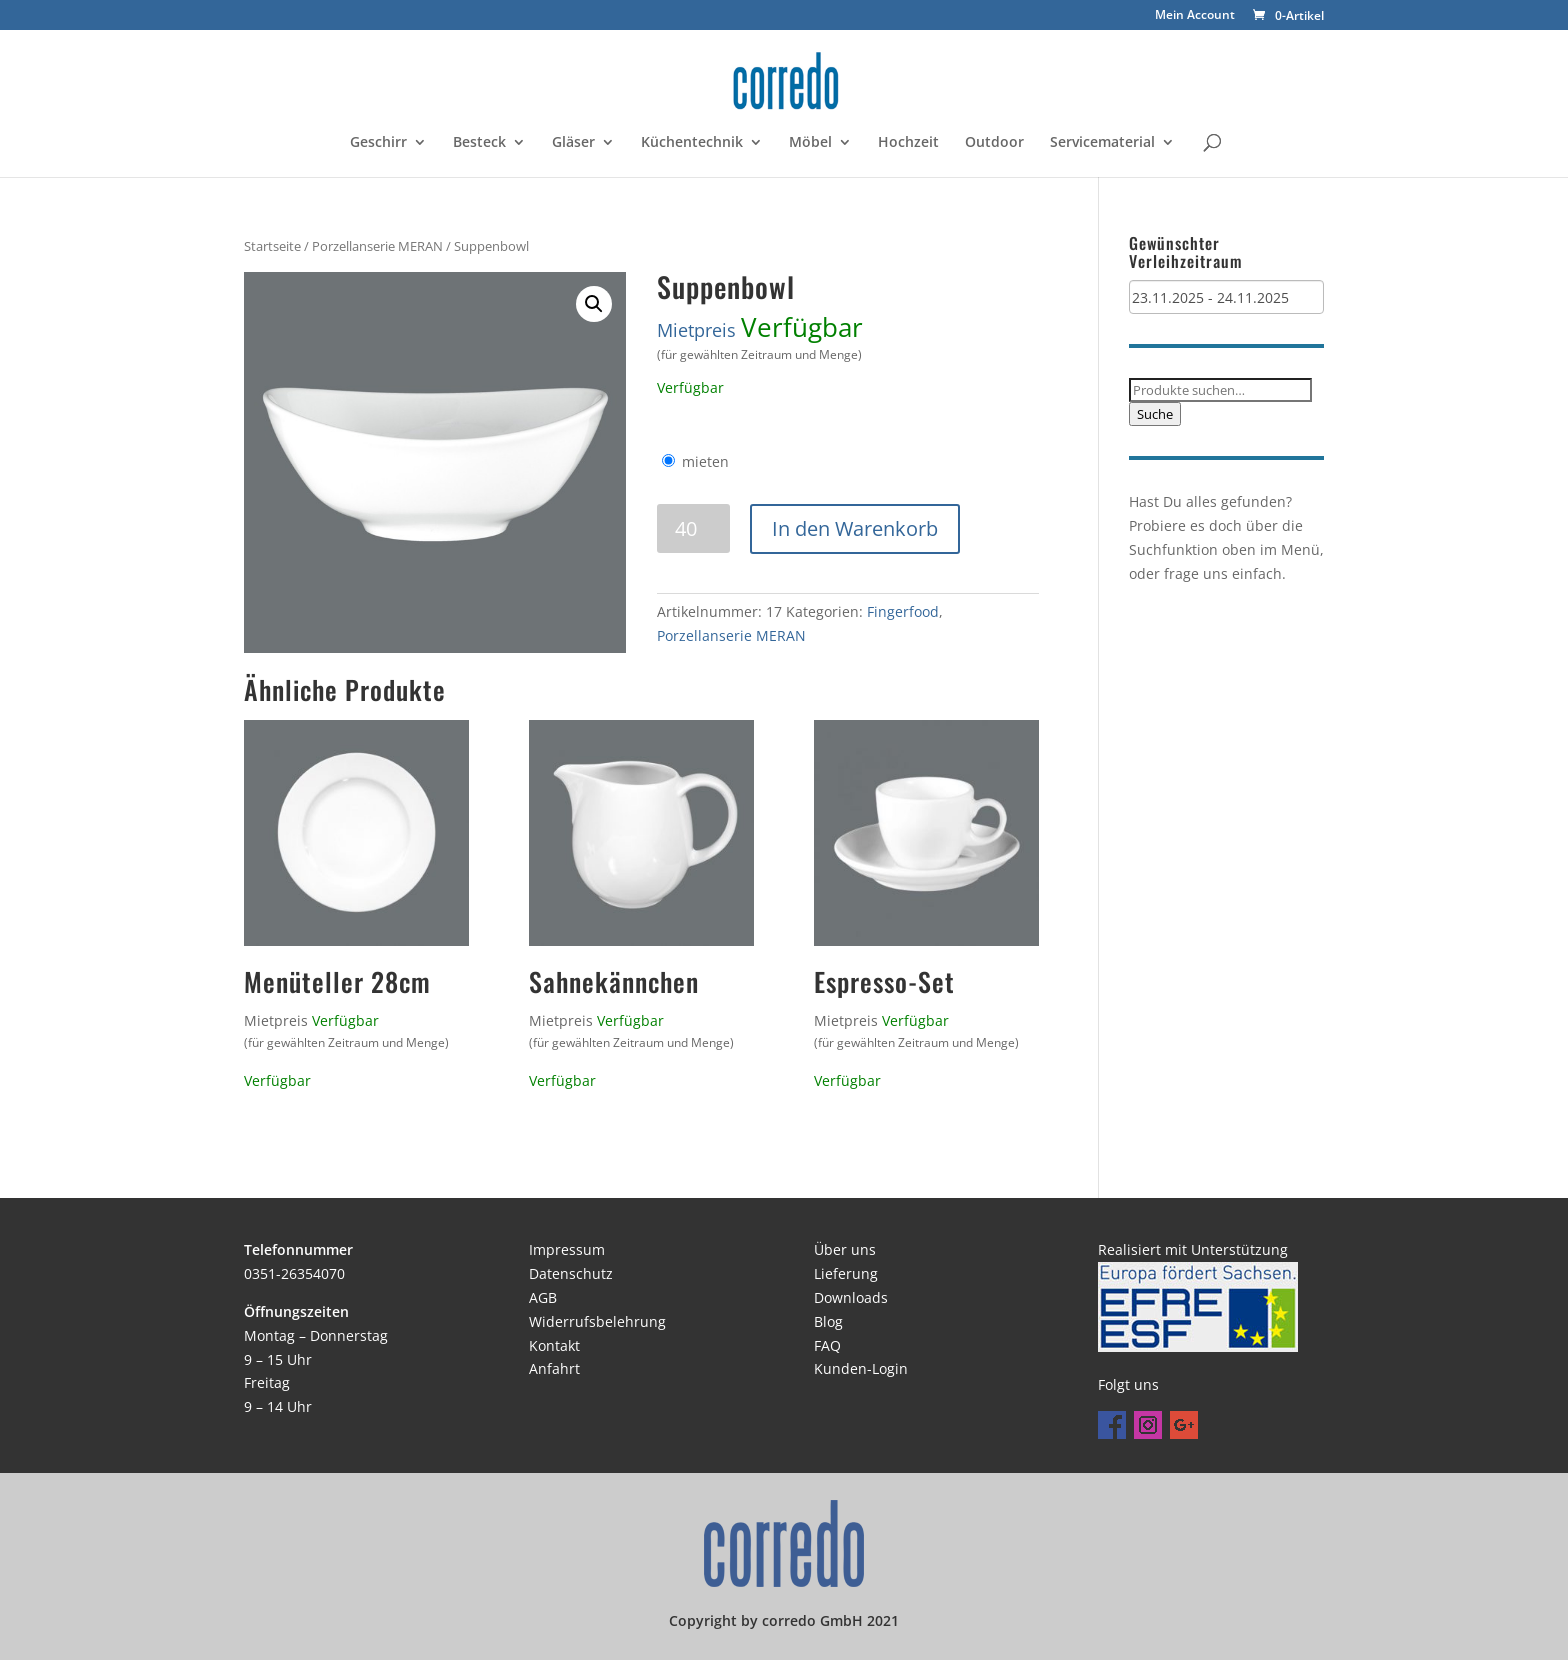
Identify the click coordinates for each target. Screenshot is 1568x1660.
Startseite (272, 246)
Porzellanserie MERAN (377, 246)
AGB (543, 1297)
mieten (705, 461)
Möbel (810, 143)
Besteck (479, 143)
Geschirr (378, 143)
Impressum (567, 1249)
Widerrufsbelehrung (597, 1321)
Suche (1155, 414)
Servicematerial (1102, 143)
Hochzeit (908, 143)
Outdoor (994, 143)
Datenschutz (571, 1273)
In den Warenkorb (855, 528)
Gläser (573, 143)
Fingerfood (903, 611)
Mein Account (1195, 16)
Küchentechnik (692, 143)
